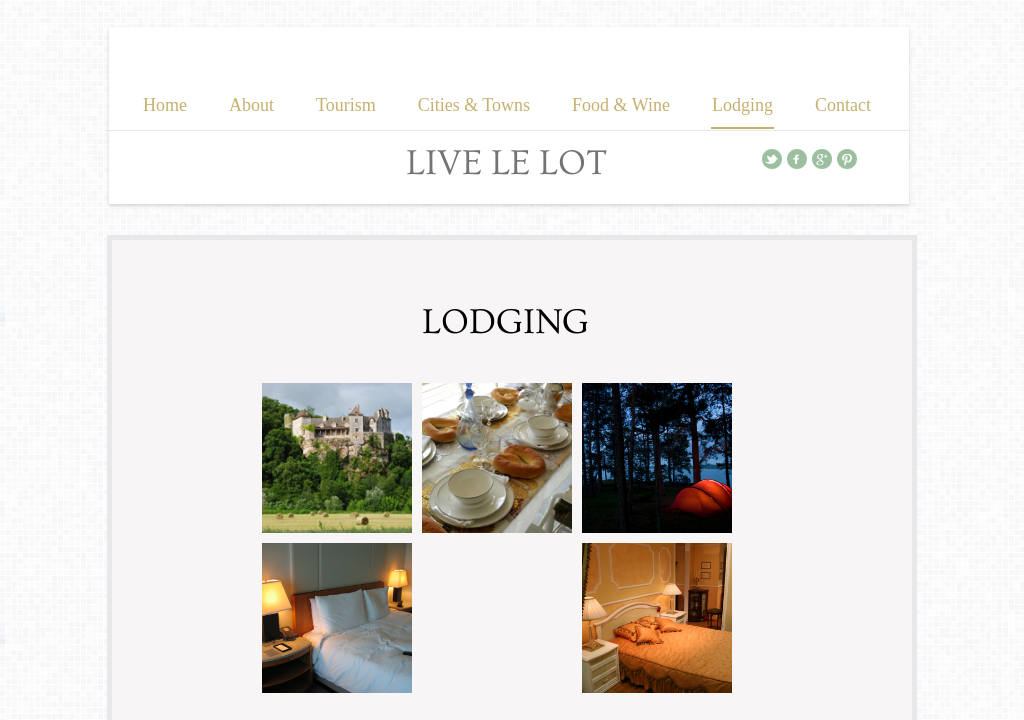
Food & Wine (621, 105)
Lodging (742, 105)
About (251, 105)
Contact (843, 105)
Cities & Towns (474, 105)
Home (165, 105)
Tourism (346, 105)
